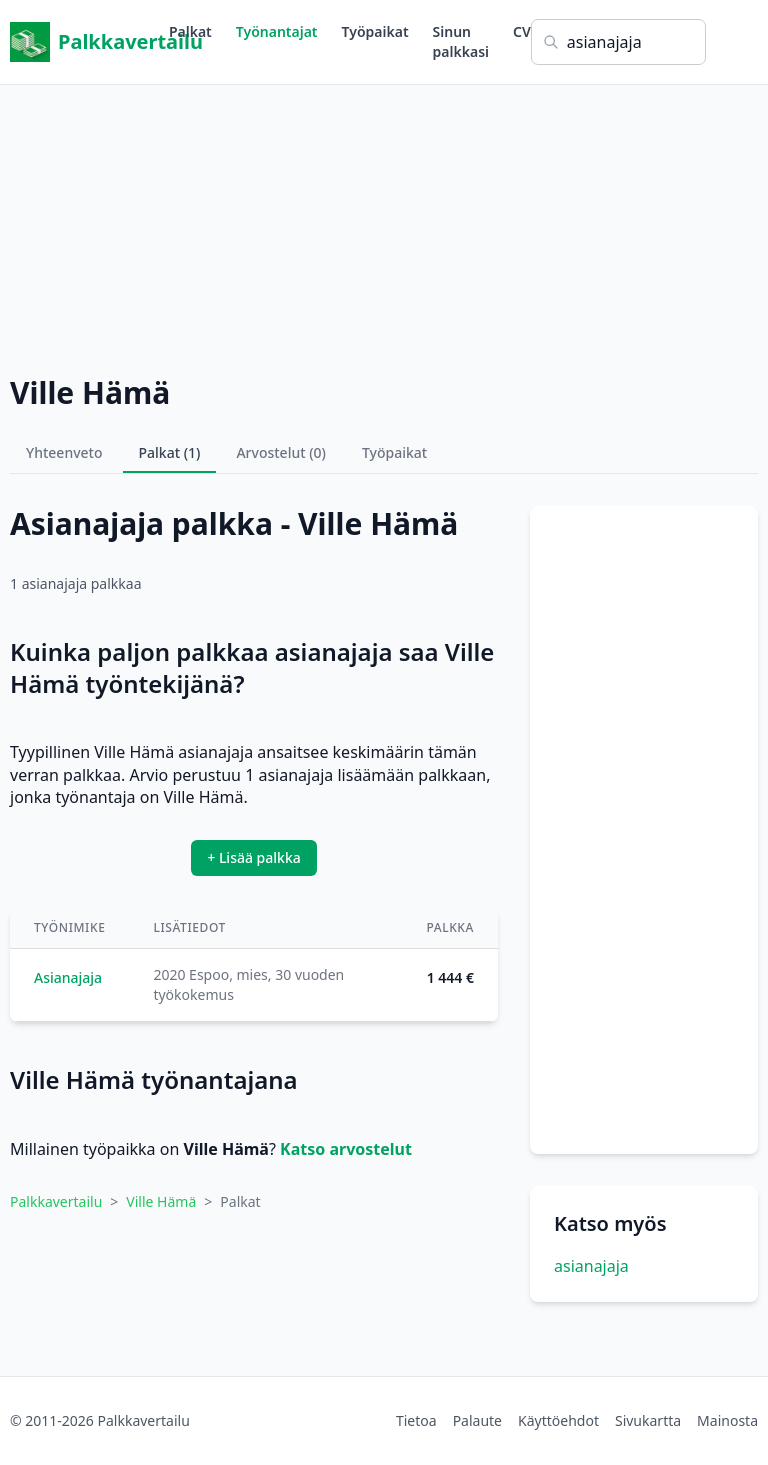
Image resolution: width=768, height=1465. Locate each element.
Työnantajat (277, 31)
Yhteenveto (64, 452)
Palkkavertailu (89, 42)
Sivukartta (648, 1420)
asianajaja (591, 1266)
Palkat (190, 31)
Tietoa (416, 1420)
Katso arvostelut (346, 1149)
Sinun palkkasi (461, 41)
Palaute (477, 1420)
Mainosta (727, 1420)
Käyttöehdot (558, 1420)
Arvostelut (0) (281, 452)
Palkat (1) (170, 452)
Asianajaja (68, 977)
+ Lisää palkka (254, 857)
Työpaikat (375, 31)
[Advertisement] (384, 225)
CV (522, 31)
